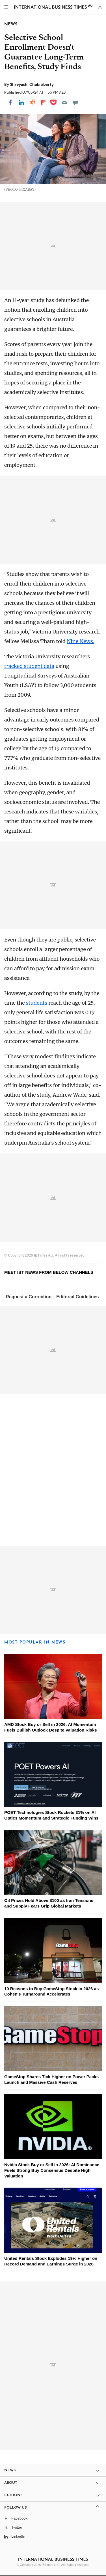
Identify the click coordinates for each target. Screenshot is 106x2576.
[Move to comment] (75, 102)
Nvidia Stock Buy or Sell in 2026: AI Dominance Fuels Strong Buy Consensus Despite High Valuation (51, 2170)
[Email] (64, 102)
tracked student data (29, 666)
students (36, 1003)
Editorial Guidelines (77, 1296)
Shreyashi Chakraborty (32, 84)
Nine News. (80, 641)
